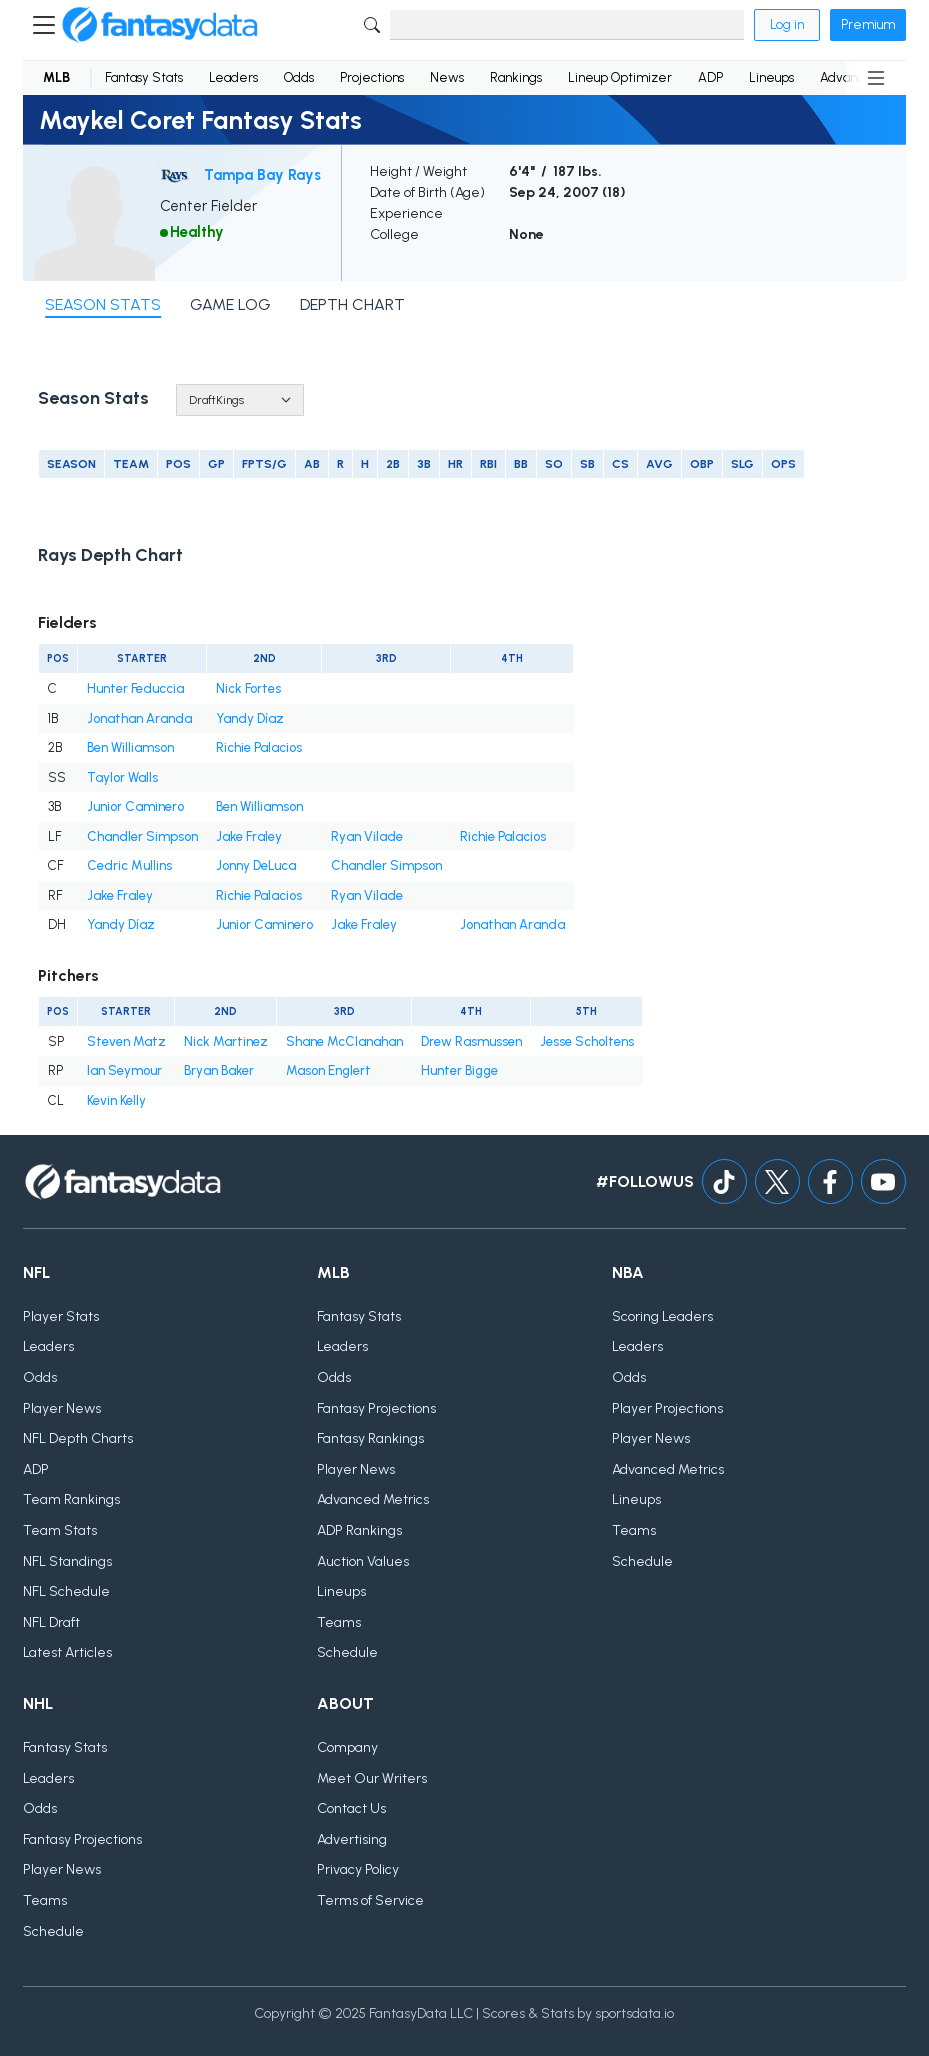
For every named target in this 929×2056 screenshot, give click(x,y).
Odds (299, 77)
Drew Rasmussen (471, 1041)
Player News (62, 1408)
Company (347, 1747)
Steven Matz (126, 1041)
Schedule (347, 1652)
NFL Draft (51, 1622)
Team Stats (60, 1530)
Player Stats (61, 1316)
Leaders (233, 77)
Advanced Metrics (373, 1499)
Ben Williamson (130, 747)
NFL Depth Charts (78, 1438)
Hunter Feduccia (135, 688)
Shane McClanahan (344, 1041)
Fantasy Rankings (370, 1438)
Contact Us (351, 1808)
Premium (868, 24)
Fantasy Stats (144, 77)
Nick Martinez (226, 1041)
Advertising (352, 1839)
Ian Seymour (124, 1070)
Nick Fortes (248, 688)
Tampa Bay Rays (262, 175)
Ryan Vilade (367, 836)
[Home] (160, 25)
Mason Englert (328, 1070)
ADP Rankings (359, 1530)
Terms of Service (370, 1900)
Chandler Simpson (142, 836)
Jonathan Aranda (139, 718)
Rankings (516, 77)
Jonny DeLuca (256, 865)
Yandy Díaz (250, 718)
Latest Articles (67, 1652)
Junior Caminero (135, 806)
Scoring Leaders (662, 1316)
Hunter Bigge (459, 1070)
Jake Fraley (249, 836)
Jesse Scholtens (587, 1041)
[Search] (567, 25)
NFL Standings (67, 1561)
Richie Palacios (259, 747)
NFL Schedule (66, 1591)
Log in (787, 24)
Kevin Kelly (116, 1100)
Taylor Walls (122, 777)
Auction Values (363, 1561)
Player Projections (667, 1408)
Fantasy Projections (376, 1408)
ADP (710, 77)
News (447, 77)
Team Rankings (71, 1499)
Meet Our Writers (372, 1778)
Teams (339, 1622)
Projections (372, 77)
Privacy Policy (358, 1869)
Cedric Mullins (129, 865)
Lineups (771, 77)
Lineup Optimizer (620, 77)
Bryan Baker (219, 1070)
